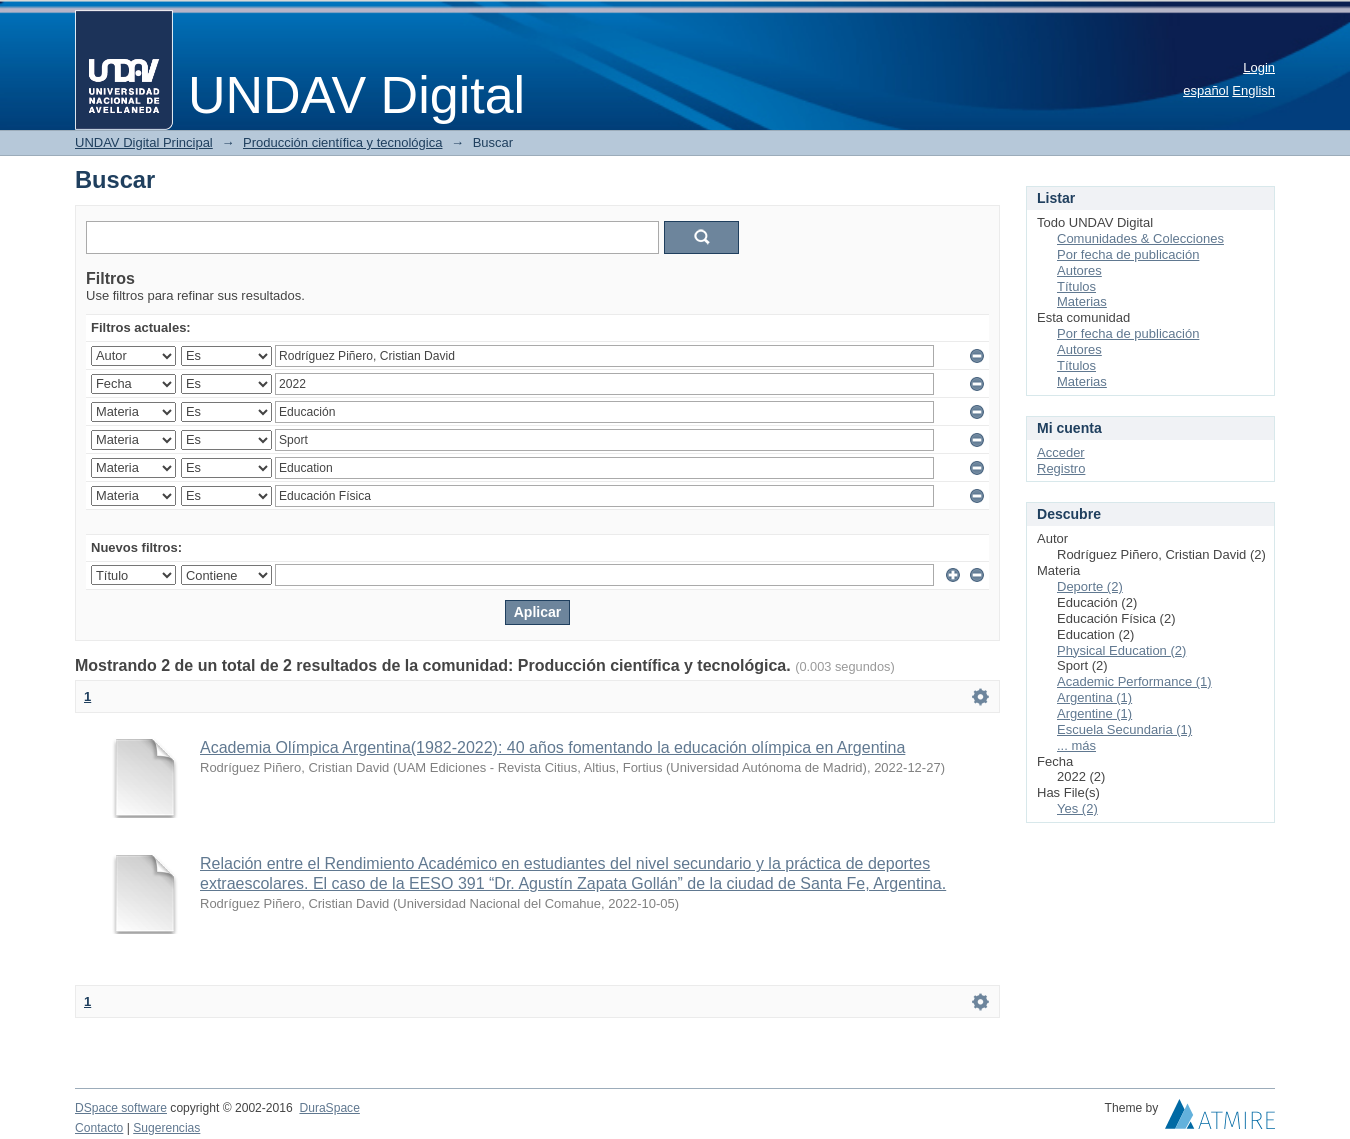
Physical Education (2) (1121, 650)
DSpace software (121, 1108)
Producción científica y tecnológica (342, 142)
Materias (1082, 301)
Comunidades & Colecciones (1140, 238)
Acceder (1061, 452)
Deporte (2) (1090, 586)
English (1253, 90)
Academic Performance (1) (1134, 681)
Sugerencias (166, 1128)
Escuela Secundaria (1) (1124, 729)
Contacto (99, 1128)
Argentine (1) (1094, 713)
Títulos (1076, 286)
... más (1076, 745)
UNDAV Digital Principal (144, 142)
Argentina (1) (1094, 697)
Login (1259, 67)
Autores (1079, 270)
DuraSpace (329, 1108)
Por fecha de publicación (1128, 254)
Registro (1061, 468)
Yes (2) (1077, 808)
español (1206, 90)
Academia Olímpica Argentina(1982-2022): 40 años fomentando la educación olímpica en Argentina (552, 747)
